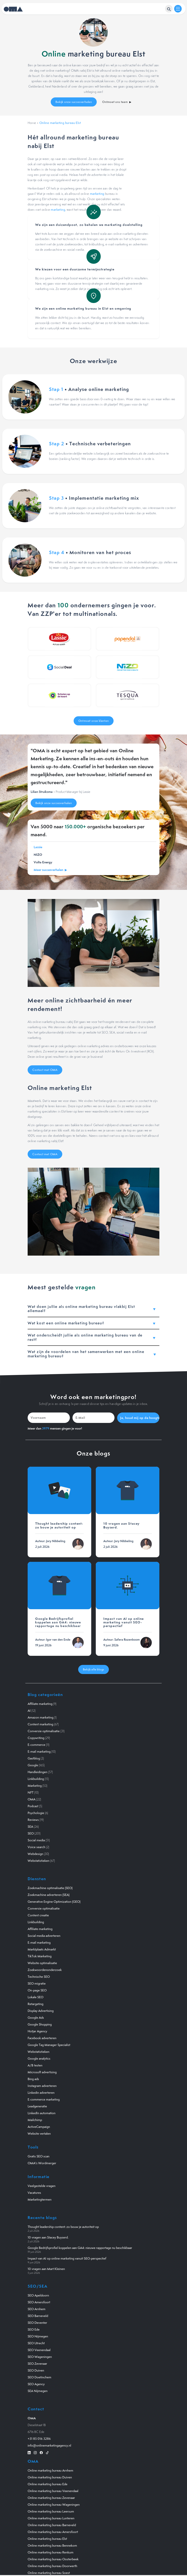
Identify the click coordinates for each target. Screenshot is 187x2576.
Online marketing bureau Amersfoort (53, 2532)
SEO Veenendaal (39, 2350)
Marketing (35, 1786)
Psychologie (36, 1813)
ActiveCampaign (39, 2127)
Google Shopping (40, 2024)
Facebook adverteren (42, 2038)
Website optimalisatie (42, 1963)
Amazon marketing (40, 1717)
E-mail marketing (39, 1751)
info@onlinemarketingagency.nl (49, 2445)
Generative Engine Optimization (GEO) (54, 1902)
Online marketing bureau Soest (49, 2573)
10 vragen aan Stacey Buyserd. (48, 2237)
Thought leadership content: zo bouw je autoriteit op (64, 2227)
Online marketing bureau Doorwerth (52, 2566)
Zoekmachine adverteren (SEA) (48, 1895)
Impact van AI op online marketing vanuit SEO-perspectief (67, 2258)
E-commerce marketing (44, 2099)
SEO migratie (37, 1983)
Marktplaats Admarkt (42, 1949)
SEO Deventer (37, 2323)
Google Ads (36, 2017)
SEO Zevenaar (37, 2363)
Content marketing (40, 1724)
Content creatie (38, 1915)
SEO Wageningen (40, 2357)
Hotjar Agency (37, 2031)
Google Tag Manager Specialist (49, 2045)
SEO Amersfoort (39, 2302)
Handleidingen (37, 1772)
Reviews (33, 1820)
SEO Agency (36, 2384)
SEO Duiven (36, 2370)
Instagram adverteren (42, 2086)
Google (33, 1765)
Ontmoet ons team (115, 102)
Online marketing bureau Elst (47, 2539)
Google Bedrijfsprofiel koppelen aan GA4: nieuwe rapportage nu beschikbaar (80, 2248)
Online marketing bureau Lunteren (51, 2518)
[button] (169, 9)
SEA (30, 1826)
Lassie (38, 847)
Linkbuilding (36, 1779)
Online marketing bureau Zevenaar (51, 2498)
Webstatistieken (38, 1861)
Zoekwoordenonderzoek (45, 1970)
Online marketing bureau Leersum (51, 2511)
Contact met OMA (45, 1070)
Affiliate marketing (40, 1704)
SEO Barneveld (38, 2316)
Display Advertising (41, 2011)
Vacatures (34, 2193)
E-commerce (36, 1745)
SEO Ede (34, 2329)
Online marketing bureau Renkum (50, 2552)
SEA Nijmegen (38, 2391)
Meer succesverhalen (48, 870)
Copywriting (36, 1738)
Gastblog (34, 1758)
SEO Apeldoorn (38, 2295)
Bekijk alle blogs (93, 1669)
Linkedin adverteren (41, 2093)
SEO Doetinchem (39, 2377)
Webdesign (35, 1854)
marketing (97, 194)
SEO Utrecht (36, 2343)
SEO (31, 1833)
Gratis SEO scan (38, 2156)
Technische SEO (39, 1977)
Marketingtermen (39, 2199)
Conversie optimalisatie (44, 1731)
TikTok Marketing (39, 1956)
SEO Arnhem (36, 2309)
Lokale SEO (35, 1997)
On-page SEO (37, 1990)
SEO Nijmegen (38, 2336)
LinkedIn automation (41, 2113)
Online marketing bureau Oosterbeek (53, 2559)
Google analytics (39, 2058)
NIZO (38, 854)
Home (32, 123)
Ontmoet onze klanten (93, 721)
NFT (31, 1792)
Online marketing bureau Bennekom (52, 2545)
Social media (36, 1840)
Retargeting (35, 2004)
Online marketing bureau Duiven (50, 2477)
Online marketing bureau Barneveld (52, 2525)
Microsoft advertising (42, 2072)
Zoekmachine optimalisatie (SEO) (50, 1888)
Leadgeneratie (37, 2106)
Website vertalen (39, 2133)
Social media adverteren (44, 1936)
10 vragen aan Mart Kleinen (46, 2269)
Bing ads (33, 2079)
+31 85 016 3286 (39, 2439)
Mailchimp (35, 2120)
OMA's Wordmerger (42, 2163)
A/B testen (35, 2065)
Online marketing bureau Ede (47, 2484)
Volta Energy (43, 862)
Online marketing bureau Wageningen (54, 2504)
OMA (31, 1799)
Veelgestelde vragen (41, 2186)
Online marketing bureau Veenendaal (53, 2491)
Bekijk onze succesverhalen (73, 102)
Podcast (33, 1806)
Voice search (36, 1847)
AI (29, 1710)
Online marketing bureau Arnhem (50, 2470)
